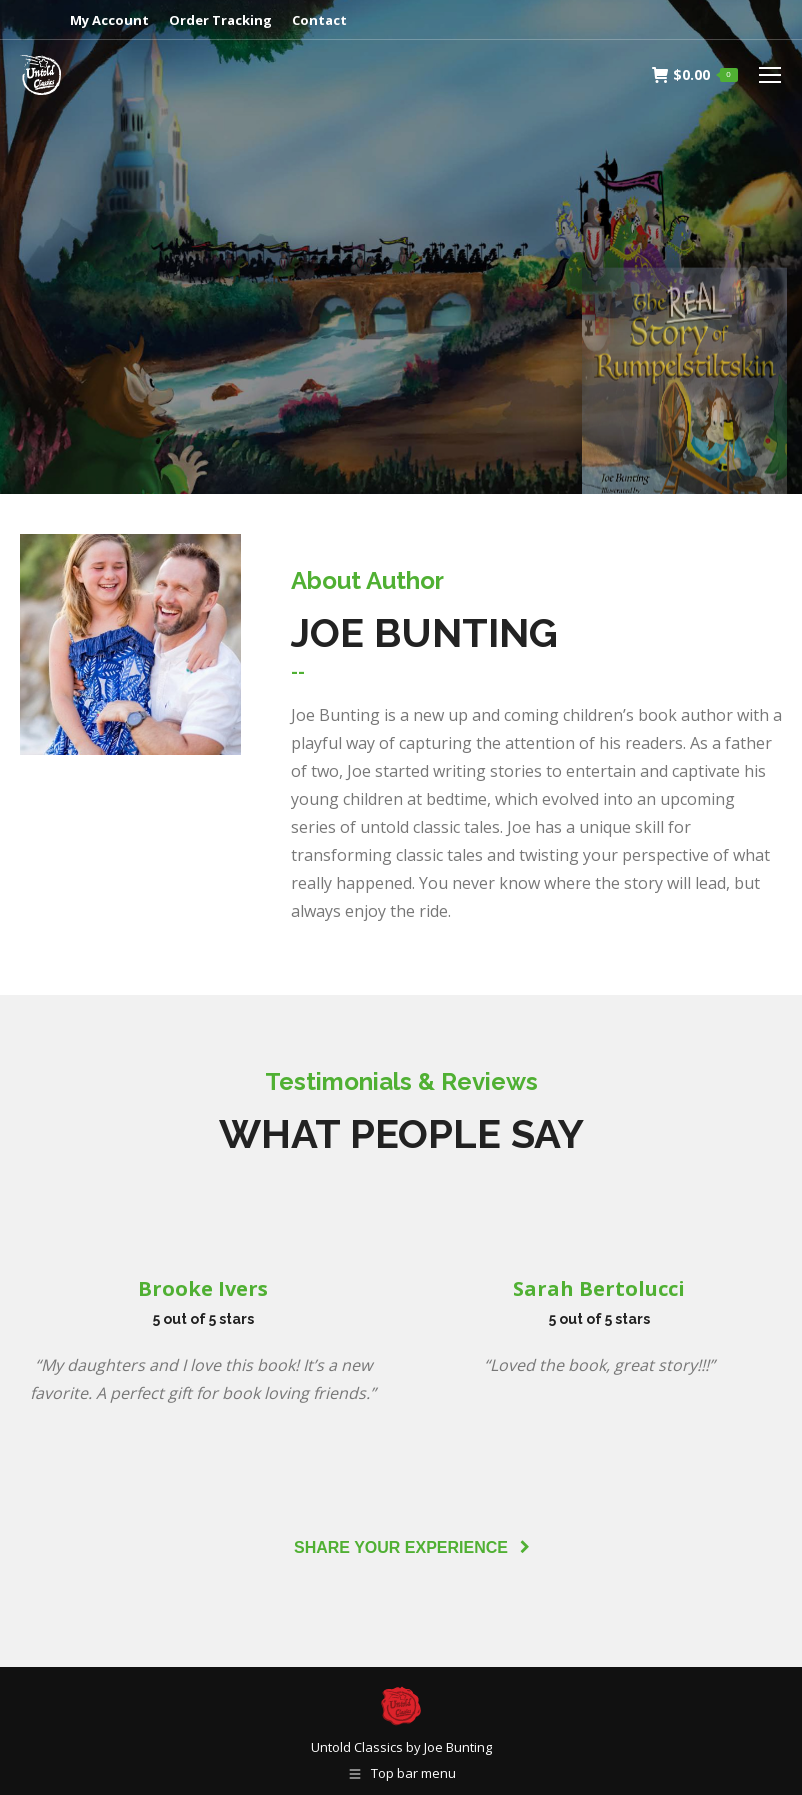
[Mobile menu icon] (770, 75)
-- (298, 671)
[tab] (298, 672)
